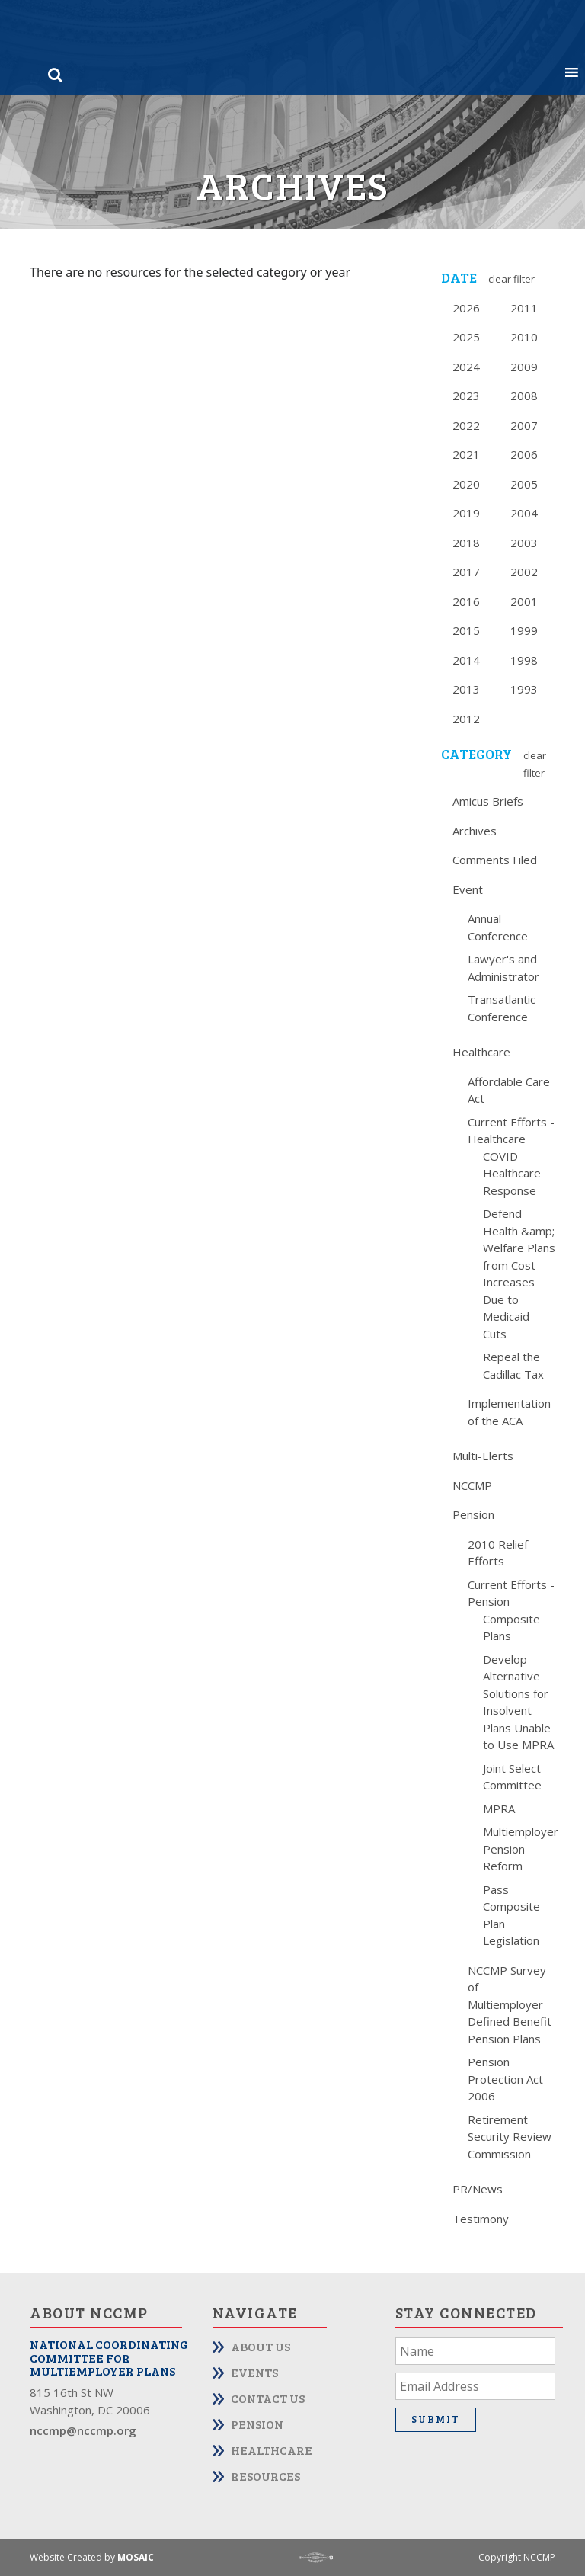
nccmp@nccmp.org (83, 2430)
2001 (524, 601)
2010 (524, 336)
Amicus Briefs (487, 801)
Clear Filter (511, 279)
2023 (466, 395)
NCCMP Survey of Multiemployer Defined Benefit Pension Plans (509, 2004)
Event (467, 889)
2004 (524, 513)
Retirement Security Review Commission (509, 2136)
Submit (435, 2419)
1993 (524, 689)
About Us (260, 2346)
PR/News (477, 2188)
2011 (524, 308)
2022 (466, 425)
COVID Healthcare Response (512, 1173)
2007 (524, 425)
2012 (466, 718)
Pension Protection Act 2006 (505, 2078)
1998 (524, 660)
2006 (524, 454)
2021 (466, 454)
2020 (466, 484)
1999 (524, 630)
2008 (524, 395)
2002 (524, 571)
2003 (524, 542)
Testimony (480, 2218)
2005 (524, 484)
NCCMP (472, 1485)
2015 (466, 630)
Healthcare (481, 1051)
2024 (466, 366)
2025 (466, 336)
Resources (265, 2476)
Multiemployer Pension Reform (520, 1848)
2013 (466, 689)
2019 (466, 513)
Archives (474, 830)
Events (254, 2372)
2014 (466, 660)
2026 (466, 308)
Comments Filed (494, 859)
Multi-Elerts (482, 1455)
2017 (466, 571)
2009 (524, 366)
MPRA (499, 1808)
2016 (466, 601)
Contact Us (268, 2398)
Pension (473, 1514)
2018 (466, 542)
